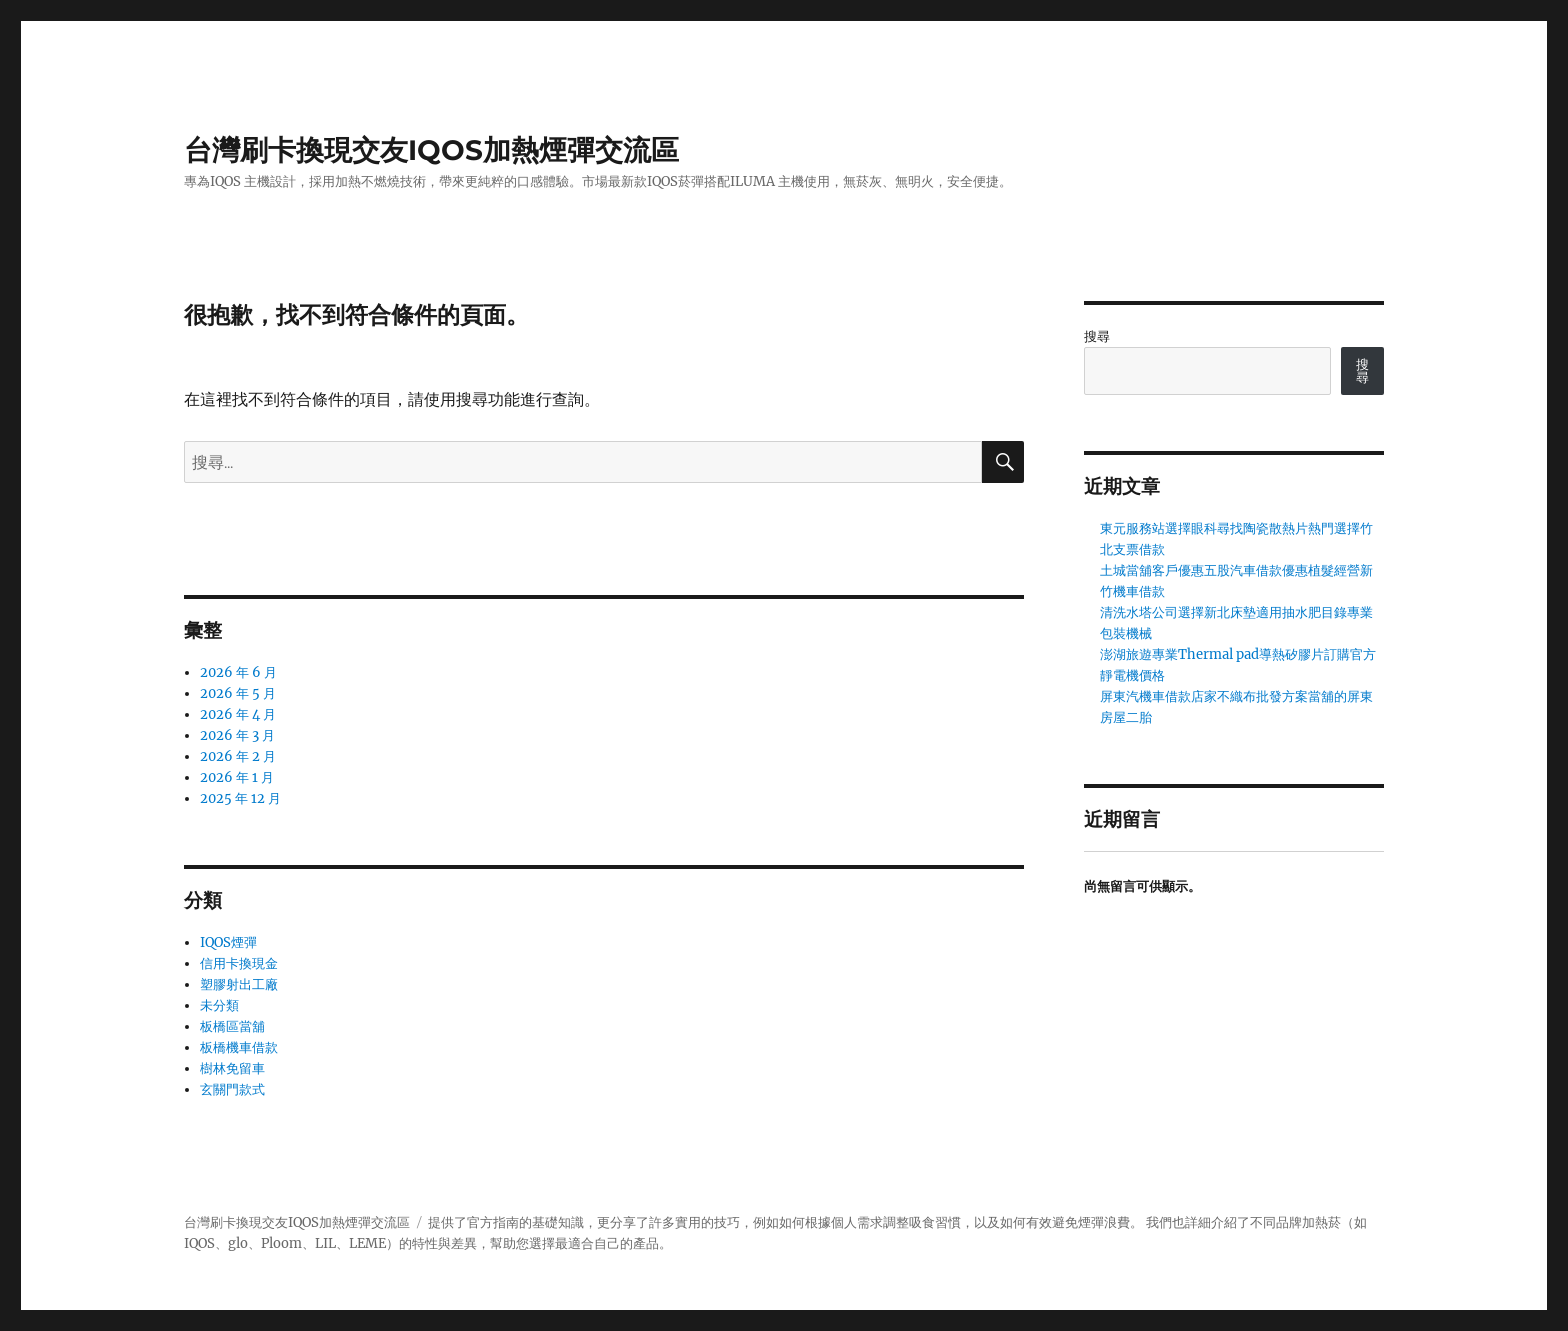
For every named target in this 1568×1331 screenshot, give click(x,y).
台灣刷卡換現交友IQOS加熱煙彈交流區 (431, 150)
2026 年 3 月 (237, 735)
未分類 (219, 1005)
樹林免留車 (232, 1068)
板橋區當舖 (232, 1026)
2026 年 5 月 (238, 693)
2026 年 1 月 (237, 777)
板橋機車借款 (239, 1047)
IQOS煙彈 (228, 942)
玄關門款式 (232, 1089)
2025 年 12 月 (240, 798)
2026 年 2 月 (238, 756)
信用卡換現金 (239, 963)
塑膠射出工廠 (239, 984)
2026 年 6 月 (238, 672)
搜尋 (1097, 336)
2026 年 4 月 (238, 714)
